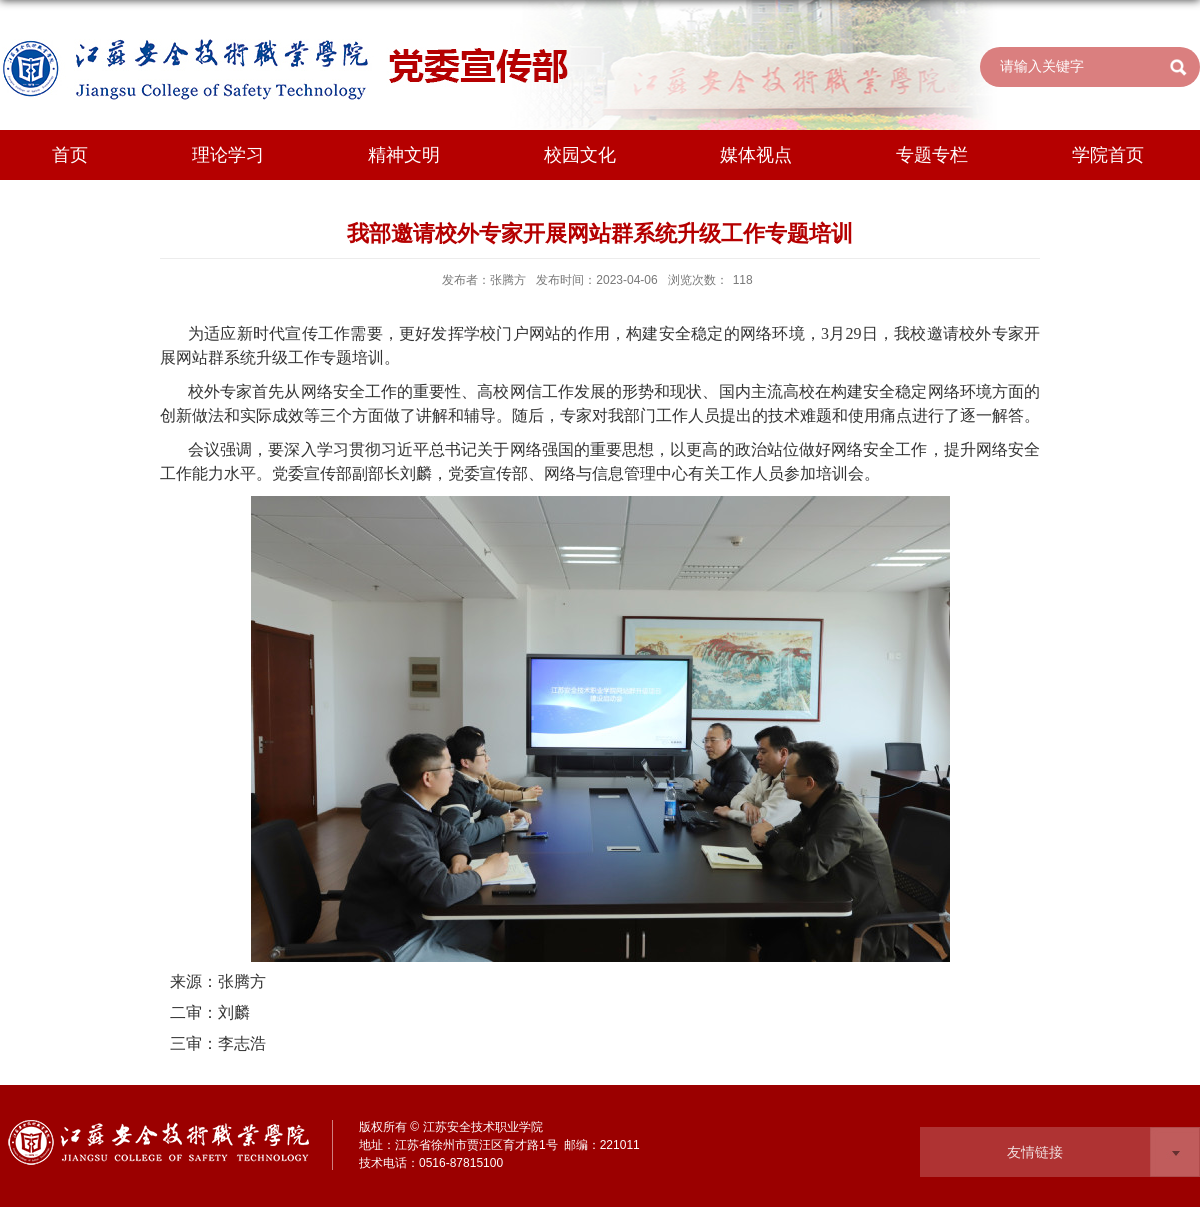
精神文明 (404, 155)
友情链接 (1035, 1152)
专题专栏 (932, 155)
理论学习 (228, 155)
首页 (70, 155)
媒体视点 (756, 155)
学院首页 (1108, 155)
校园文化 (580, 155)
